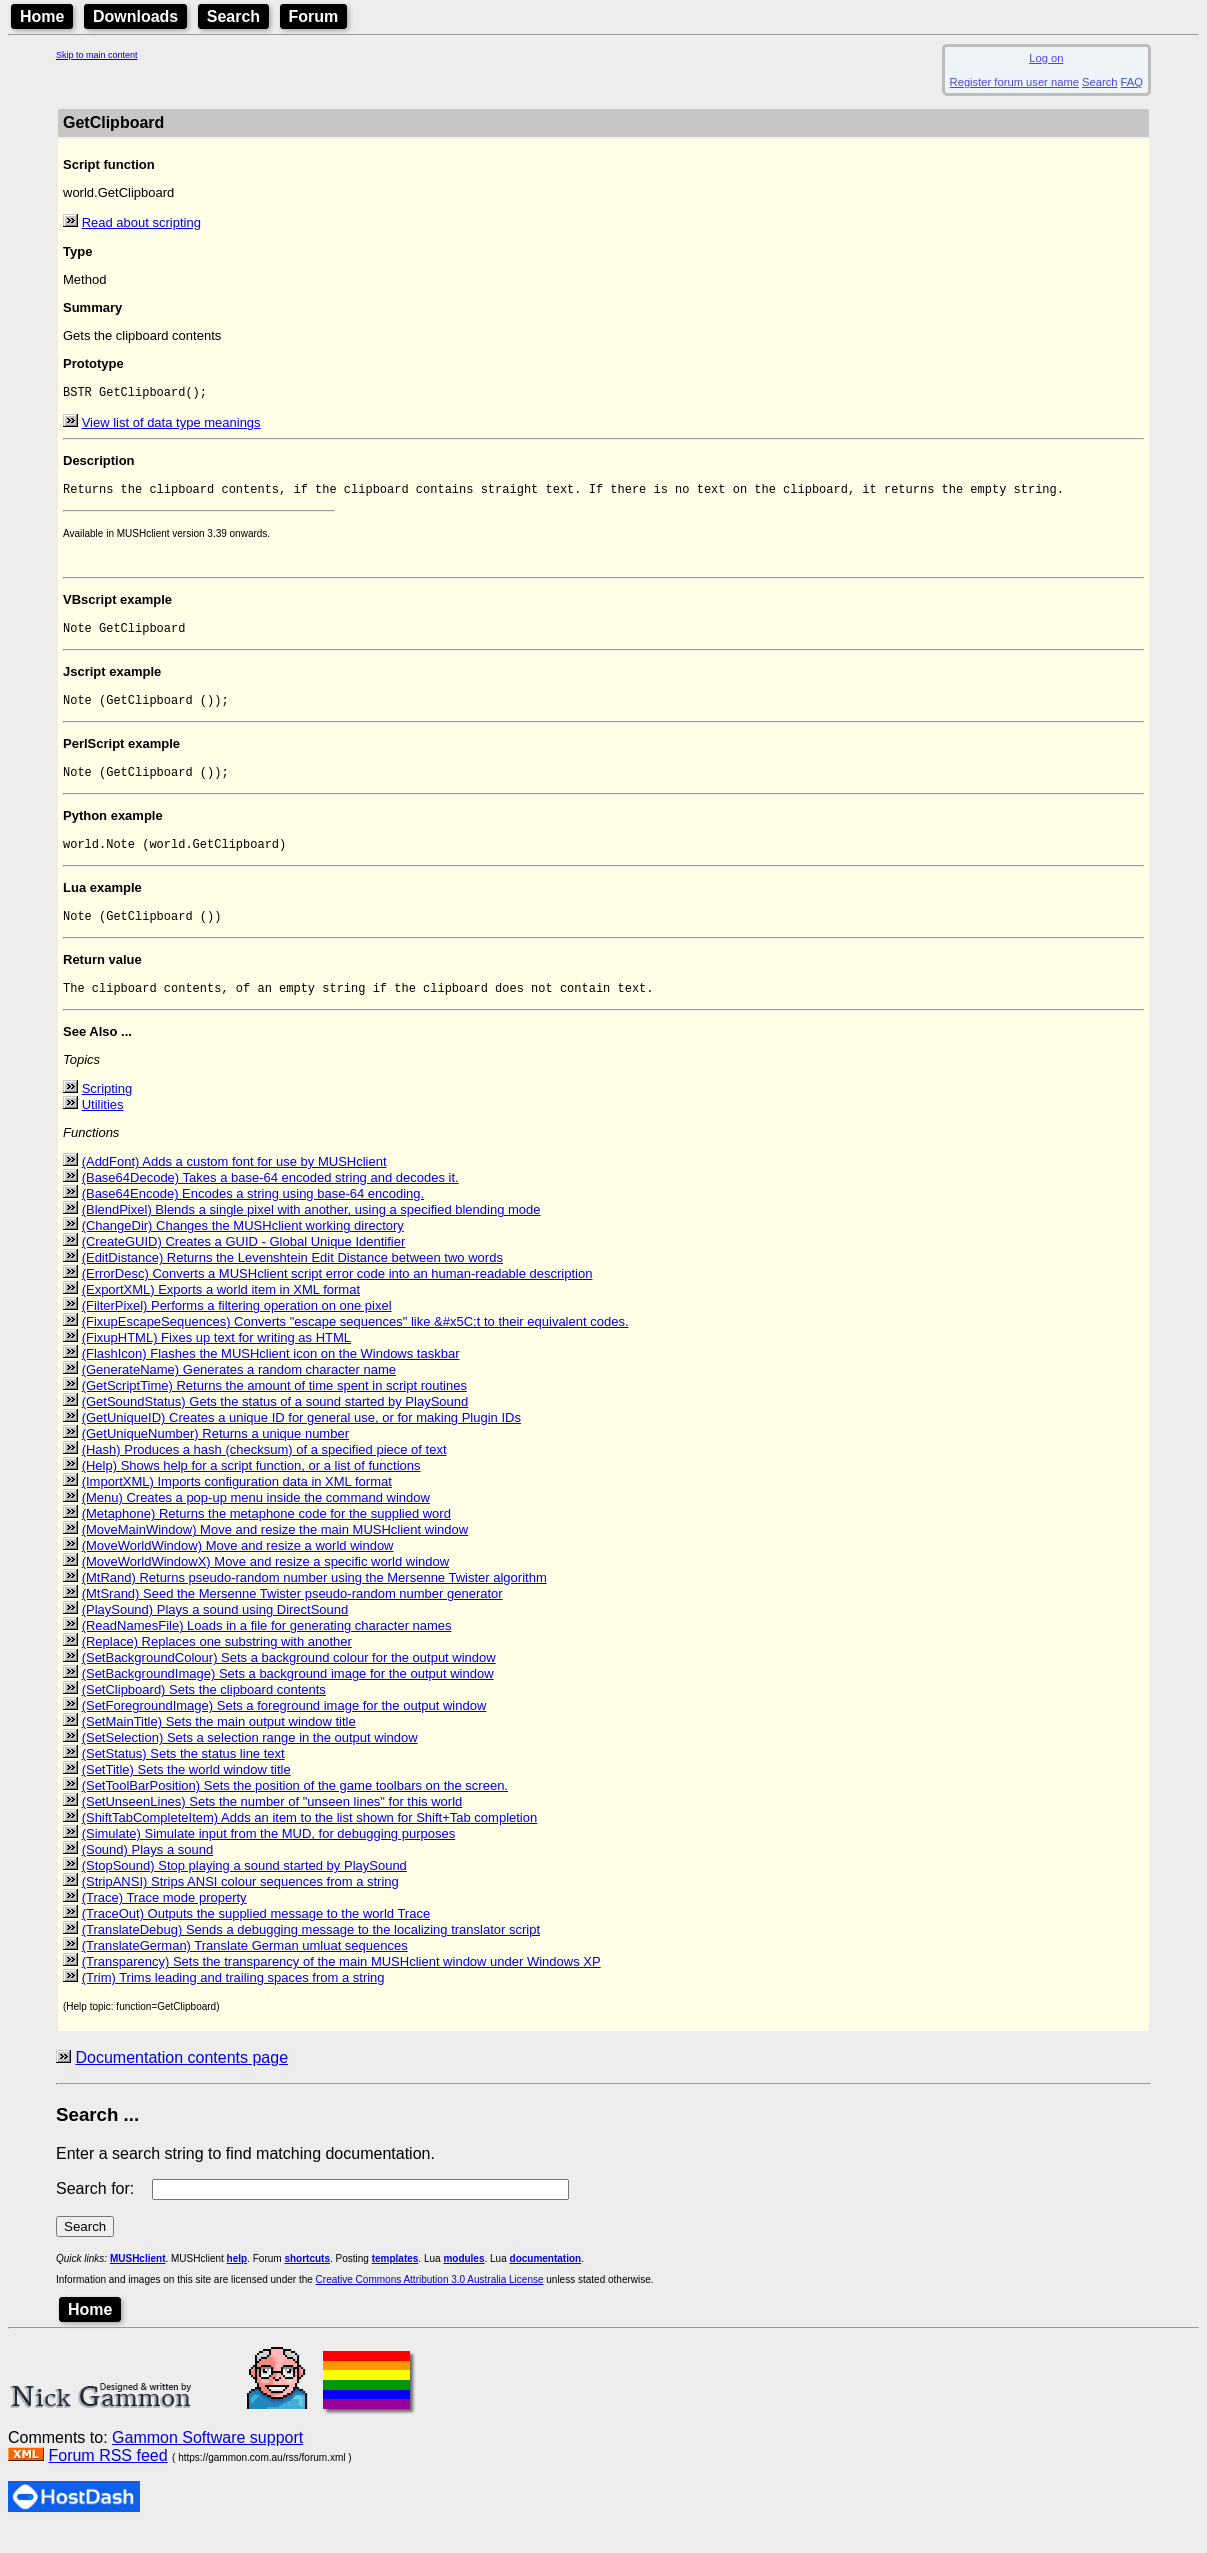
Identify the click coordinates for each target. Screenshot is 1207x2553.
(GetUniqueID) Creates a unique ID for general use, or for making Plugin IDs (301, 1438)
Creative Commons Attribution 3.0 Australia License (430, 2300)
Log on (1046, 58)
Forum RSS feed (107, 2476)
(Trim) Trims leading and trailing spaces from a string (233, 1998)
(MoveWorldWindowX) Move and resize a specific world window (266, 1582)
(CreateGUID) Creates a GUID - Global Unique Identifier (244, 1262)
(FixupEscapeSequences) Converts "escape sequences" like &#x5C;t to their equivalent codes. (355, 1342)
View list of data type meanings (171, 424)
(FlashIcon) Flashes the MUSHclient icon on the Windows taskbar (271, 1374)
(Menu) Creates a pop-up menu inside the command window (256, 1518)
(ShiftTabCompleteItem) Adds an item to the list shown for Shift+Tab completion (310, 1838)
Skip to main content (97, 55)
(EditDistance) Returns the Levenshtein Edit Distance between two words (292, 1278)
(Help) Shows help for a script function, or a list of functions (251, 1486)
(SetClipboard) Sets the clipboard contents (204, 1710)
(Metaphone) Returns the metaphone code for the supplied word (266, 1534)
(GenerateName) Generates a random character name (239, 1390)
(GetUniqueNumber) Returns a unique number (215, 1454)
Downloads (135, 16)
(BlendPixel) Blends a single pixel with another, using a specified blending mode (311, 1230)
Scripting (107, 1109)
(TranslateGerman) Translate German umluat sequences (245, 1966)
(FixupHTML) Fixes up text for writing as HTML (216, 1358)
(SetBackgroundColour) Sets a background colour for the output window (289, 1678)
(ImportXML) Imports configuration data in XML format (237, 1502)
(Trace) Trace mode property (164, 1918)
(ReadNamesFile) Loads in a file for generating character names (267, 1646)
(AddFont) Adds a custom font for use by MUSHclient (234, 1182)
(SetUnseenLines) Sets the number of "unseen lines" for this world (272, 1822)
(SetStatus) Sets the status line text (183, 1774)
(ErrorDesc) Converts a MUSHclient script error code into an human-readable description (337, 1294)
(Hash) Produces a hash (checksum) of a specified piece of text (264, 1470)
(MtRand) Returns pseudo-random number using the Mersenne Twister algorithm (314, 1598)
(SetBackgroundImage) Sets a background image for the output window (288, 1694)
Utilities (103, 1125)
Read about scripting (141, 222)
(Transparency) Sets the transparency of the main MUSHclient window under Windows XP (341, 1982)
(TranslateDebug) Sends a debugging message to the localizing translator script (311, 1950)
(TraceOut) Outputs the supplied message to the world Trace (256, 1934)
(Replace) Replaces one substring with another (217, 1662)
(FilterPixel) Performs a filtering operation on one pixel (237, 1326)
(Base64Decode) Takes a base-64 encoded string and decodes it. (270, 1198)
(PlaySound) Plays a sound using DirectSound (215, 1630)
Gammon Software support (207, 2458)
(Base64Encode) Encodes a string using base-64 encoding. (253, 1214)
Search (233, 16)
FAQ (1132, 82)
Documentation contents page (181, 2078)
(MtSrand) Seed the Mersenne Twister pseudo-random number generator (292, 1614)
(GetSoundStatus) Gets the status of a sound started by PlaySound (275, 1422)
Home (42, 16)
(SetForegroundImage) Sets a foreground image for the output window (284, 1726)
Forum (314, 16)
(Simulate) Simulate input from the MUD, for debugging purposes (269, 1854)
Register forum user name (1014, 82)
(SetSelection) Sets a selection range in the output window (250, 1758)
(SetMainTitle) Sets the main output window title (219, 1742)
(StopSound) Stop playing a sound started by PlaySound (244, 1886)
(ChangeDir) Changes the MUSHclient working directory (243, 1246)
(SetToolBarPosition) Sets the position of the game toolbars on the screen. (295, 1806)
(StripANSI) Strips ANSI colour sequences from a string (240, 1902)
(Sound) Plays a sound (148, 1870)
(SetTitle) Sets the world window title (186, 1790)
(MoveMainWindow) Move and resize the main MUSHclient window (275, 1550)
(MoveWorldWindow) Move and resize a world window (238, 1566)
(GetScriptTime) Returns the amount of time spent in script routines (274, 1406)
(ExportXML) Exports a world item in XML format (221, 1310)
